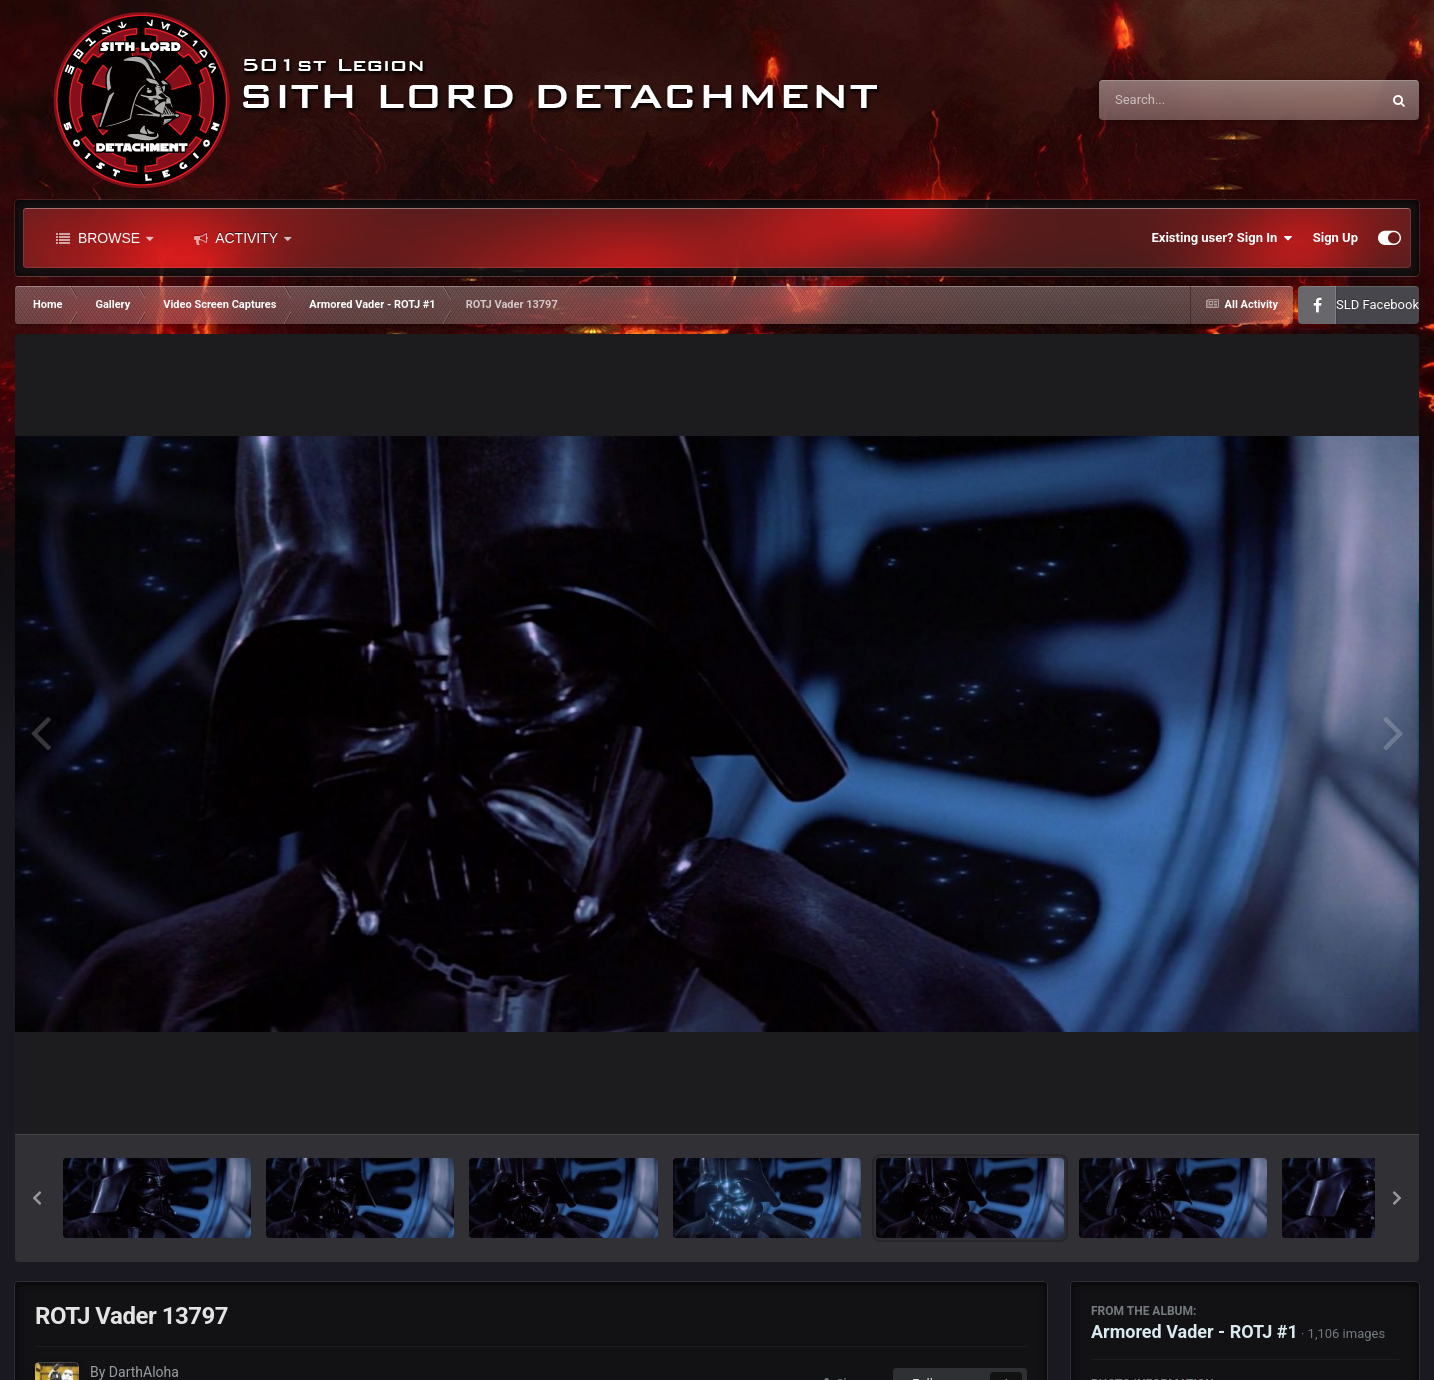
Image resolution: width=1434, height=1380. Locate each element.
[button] (37, 1198)
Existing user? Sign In (1222, 238)
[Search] (1189, 100)
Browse (104, 238)
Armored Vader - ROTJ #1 (1194, 1331)
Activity (242, 238)
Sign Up (1335, 237)
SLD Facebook (1377, 304)
